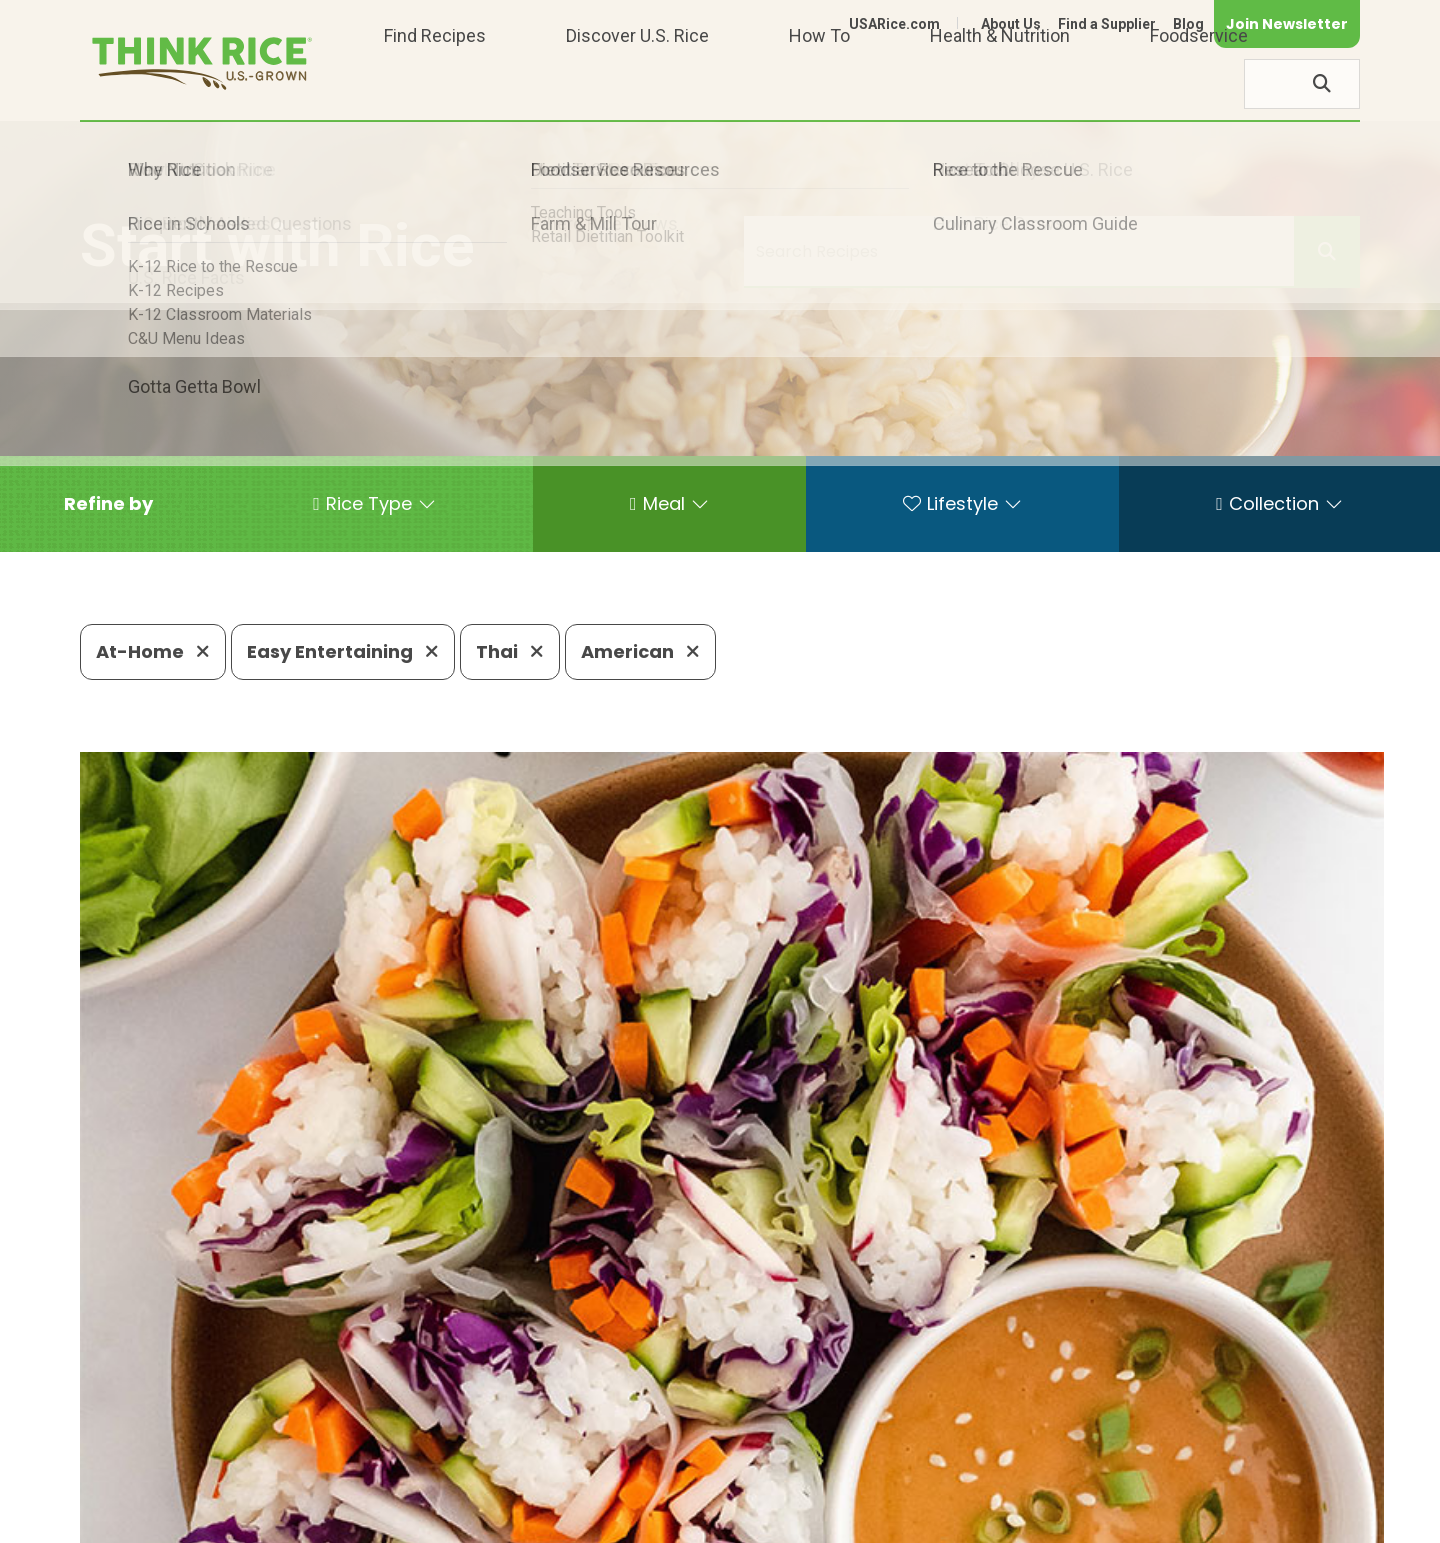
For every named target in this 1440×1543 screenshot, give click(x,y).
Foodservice (1199, 83)
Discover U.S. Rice (637, 83)
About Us (1011, 24)
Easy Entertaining (343, 651)
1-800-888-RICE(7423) (584, 1458)
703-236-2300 (397, 1458)
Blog (1188, 24)
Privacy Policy (1096, 1518)
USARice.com (894, 24)
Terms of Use (1303, 1518)
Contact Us (983, 1518)
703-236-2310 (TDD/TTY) (814, 1458)
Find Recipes (435, 83)
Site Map (1201, 1518)
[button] (108, 504)
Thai (510, 651)
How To (819, 83)
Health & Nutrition (1000, 83)
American (640, 651)
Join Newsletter (1287, 24)
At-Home (153, 651)
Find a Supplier (1107, 24)
